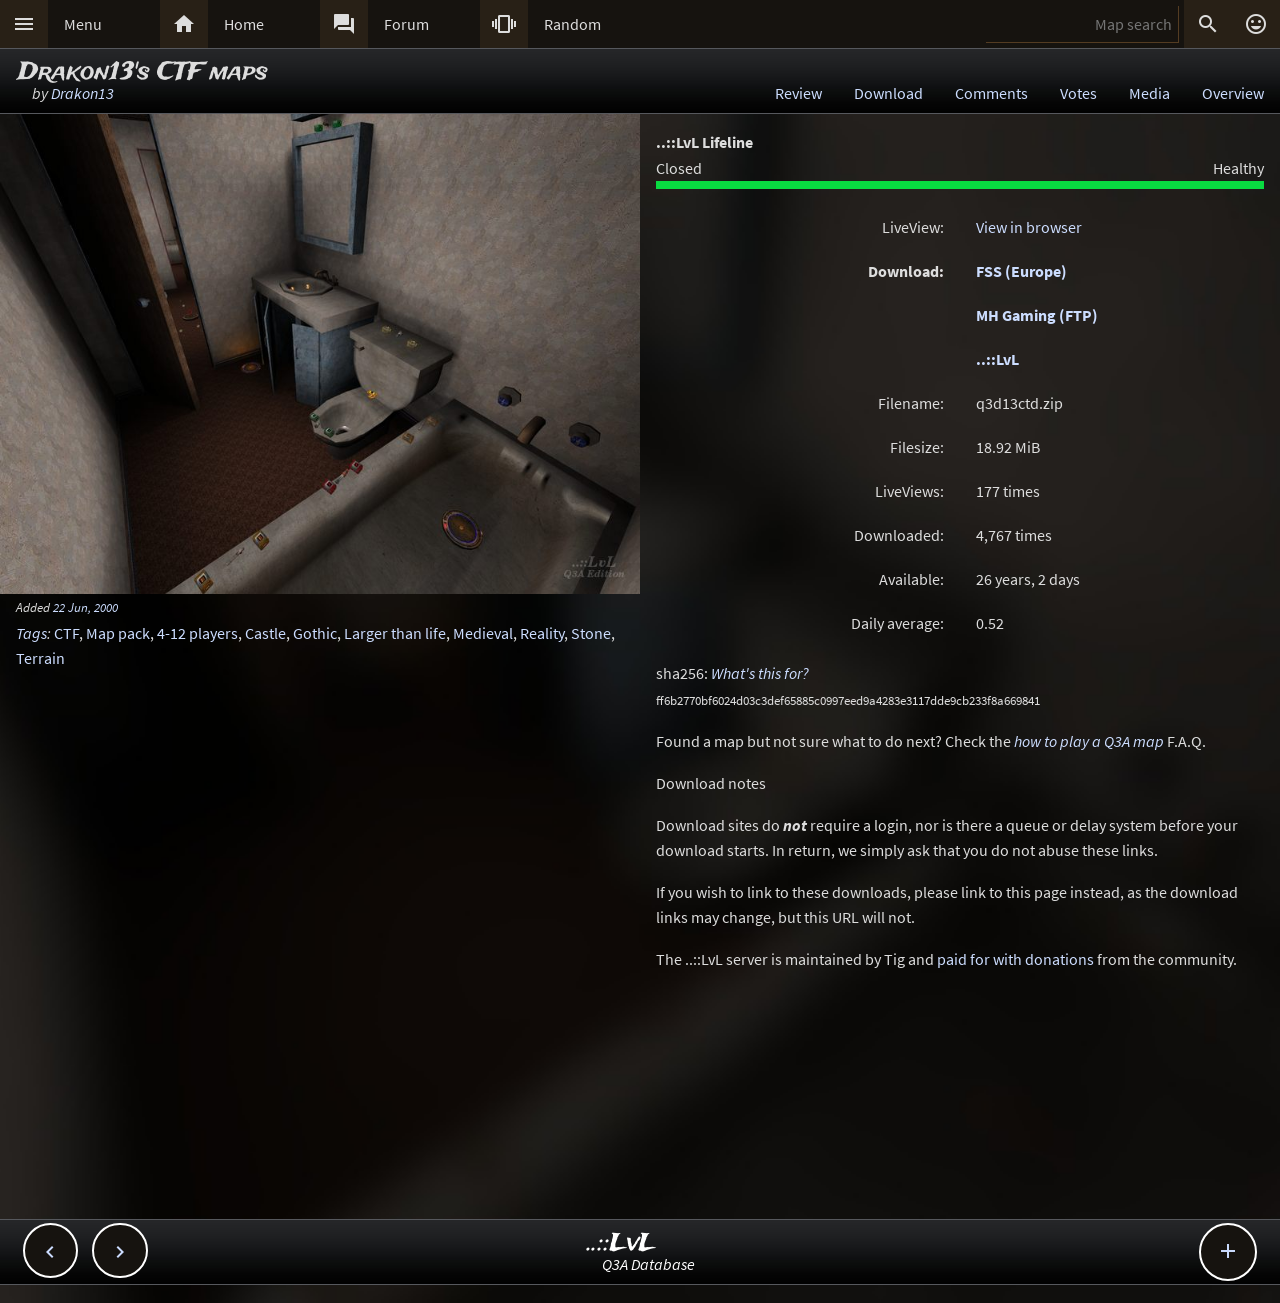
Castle (265, 633)
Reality (542, 633)
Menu (83, 24)
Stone (591, 633)
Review (798, 93)
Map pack (118, 633)
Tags (31, 633)
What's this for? (760, 673)
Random (572, 24)
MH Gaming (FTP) (1037, 315)
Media (1149, 93)
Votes (1078, 93)
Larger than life (395, 633)
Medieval (483, 633)
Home (244, 24)
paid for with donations (1015, 959)
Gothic (315, 633)
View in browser (1029, 227)
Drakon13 (82, 93)
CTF (66, 633)
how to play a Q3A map (1089, 741)
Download (888, 93)
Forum (406, 24)
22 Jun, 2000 (85, 607)
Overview (1233, 93)
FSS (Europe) (1021, 271)
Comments (991, 93)
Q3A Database (648, 1264)
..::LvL (997, 359)
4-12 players (197, 633)
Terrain (40, 658)
